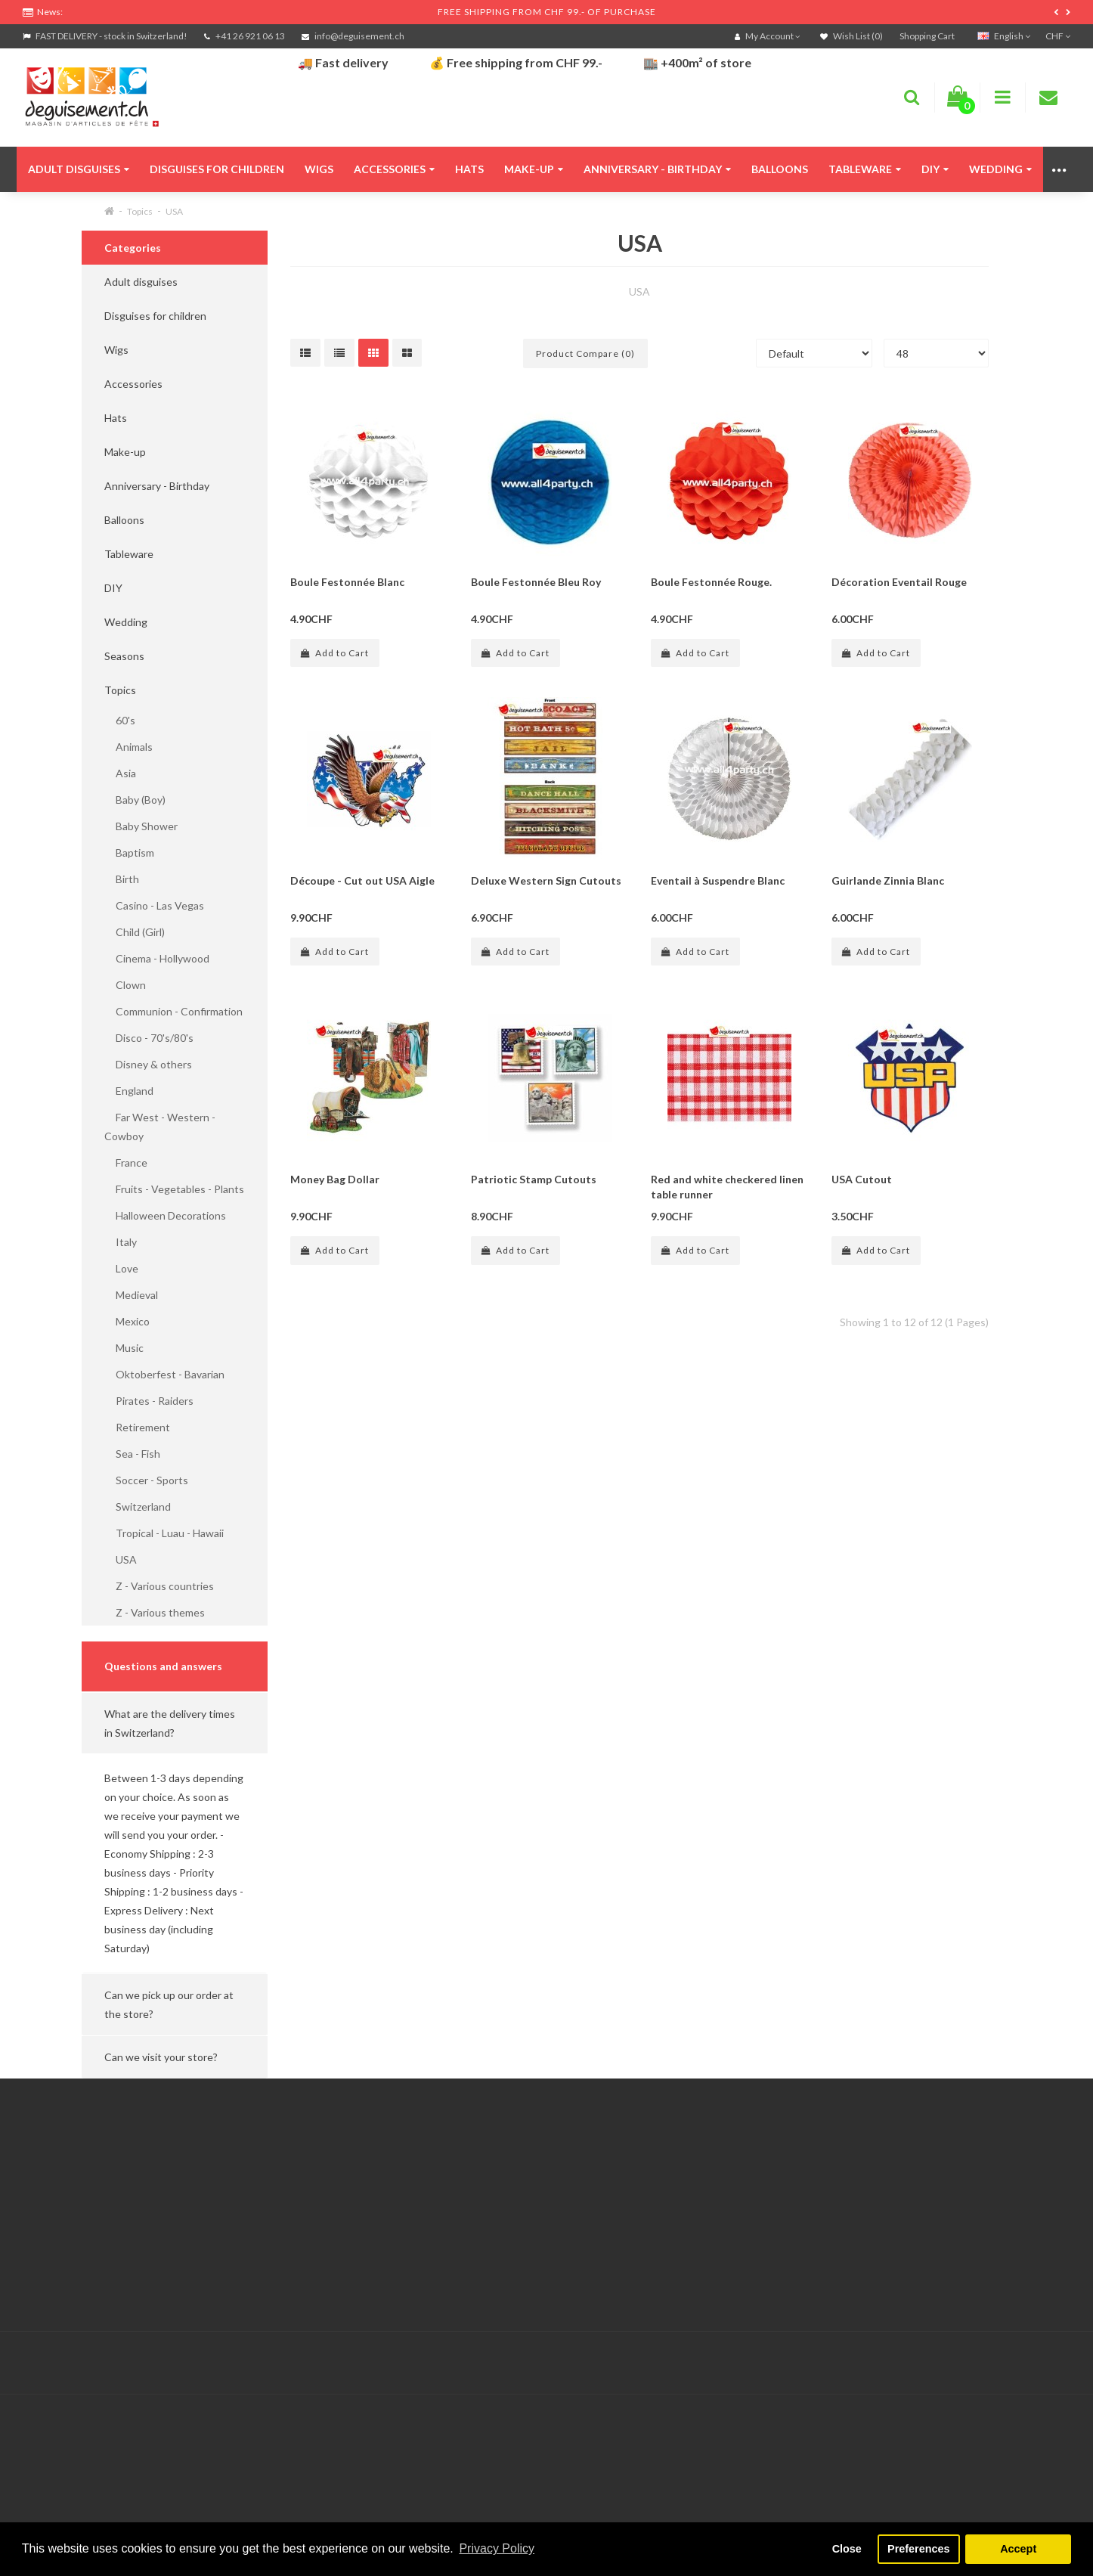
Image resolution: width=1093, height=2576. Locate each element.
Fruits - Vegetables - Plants (174, 1189)
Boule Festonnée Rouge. (711, 581)
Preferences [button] (918, 2549)
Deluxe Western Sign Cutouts (546, 880)
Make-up (533, 169)
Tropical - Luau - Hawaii (164, 1533)
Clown (125, 984)
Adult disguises (78, 169)
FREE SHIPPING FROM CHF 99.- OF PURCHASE (547, 11)
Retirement (137, 1427)
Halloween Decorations (165, 1215)
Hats (469, 169)
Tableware (864, 169)
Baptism (129, 852)
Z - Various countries (159, 1585)
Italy (120, 1241)
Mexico (127, 1321)
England (128, 1090)
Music (124, 1347)
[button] (175, 1723)
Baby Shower (141, 826)
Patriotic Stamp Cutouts (533, 1179)
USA (174, 211)
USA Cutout (861, 1179)
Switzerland (137, 1506)
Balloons (779, 169)
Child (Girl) (134, 931)
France (125, 1162)
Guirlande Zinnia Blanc (887, 880)
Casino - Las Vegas (154, 905)
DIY (935, 169)
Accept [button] (1018, 2549)
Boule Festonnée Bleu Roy (536, 581)
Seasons (124, 655)
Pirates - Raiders (149, 1400)
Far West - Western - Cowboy (159, 1126)
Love (121, 1268)
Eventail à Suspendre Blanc (718, 880)
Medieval (131, 1294)
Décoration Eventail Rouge (899, 581)
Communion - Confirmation (173, 1011)
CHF (1057, 36)
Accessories (394, 169)
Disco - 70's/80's (149, 1037)
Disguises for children (217, 169)
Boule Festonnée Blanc (347, 581)
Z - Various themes (154, 1612)
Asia (120, 773)
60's (119, 720)
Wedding (1000, 169)
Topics (140, 211)
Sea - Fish (132, 1453)
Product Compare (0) (585, 353)
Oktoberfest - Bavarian (164, 1374)
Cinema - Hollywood (156, 958)
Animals (128, 746)
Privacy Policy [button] (496, 2548)
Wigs (319, 169)
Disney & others (148, 1064)
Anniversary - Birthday (657, 169)
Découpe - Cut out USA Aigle (362, 880)
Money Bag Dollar (334, 1179)
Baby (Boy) (135, 799)
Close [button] (847, 2549)
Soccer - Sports (146, 1480)
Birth (121, 879)
